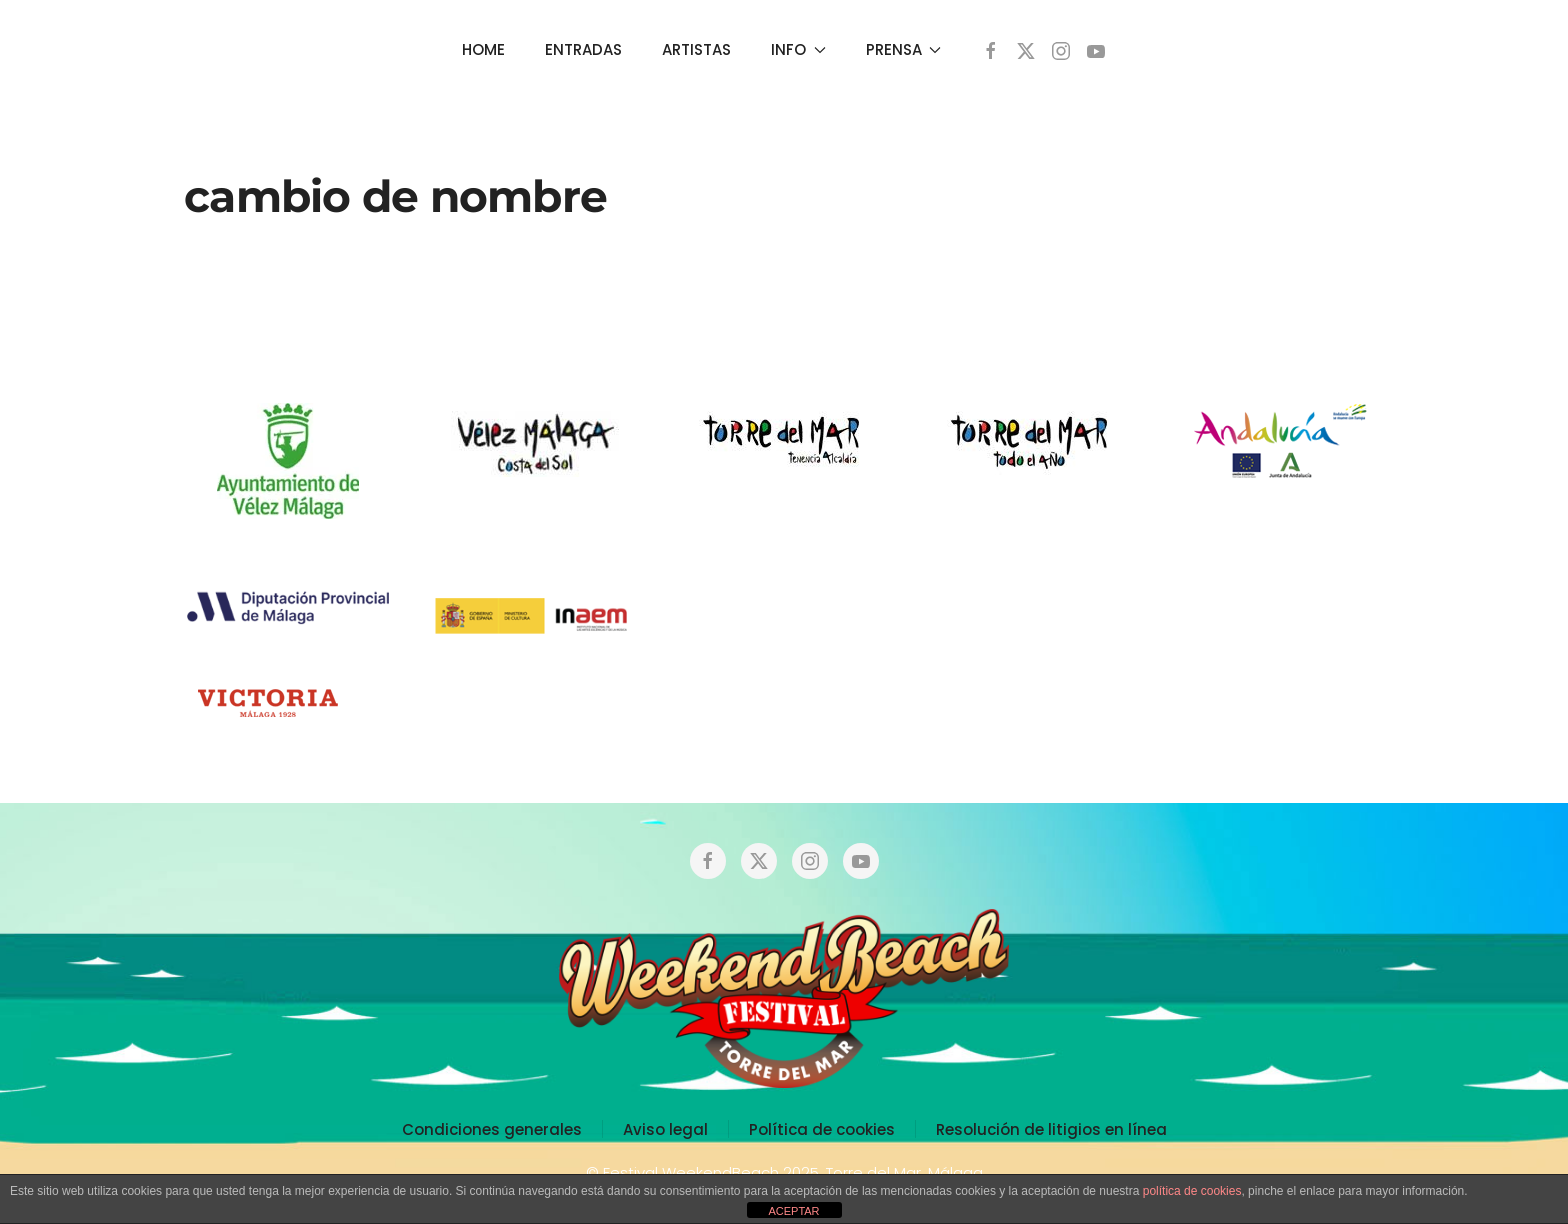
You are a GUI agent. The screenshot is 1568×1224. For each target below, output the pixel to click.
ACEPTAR (793, 1211)
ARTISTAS (696, 49)
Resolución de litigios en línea (1051, 1129)
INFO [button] (798, 49)
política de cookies (1192, 1191)
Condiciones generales (492, 1129)
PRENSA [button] (904, 49)
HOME (483, 49)
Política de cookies (822, 1129)
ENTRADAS (583, 49)
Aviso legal (665, 1129)
